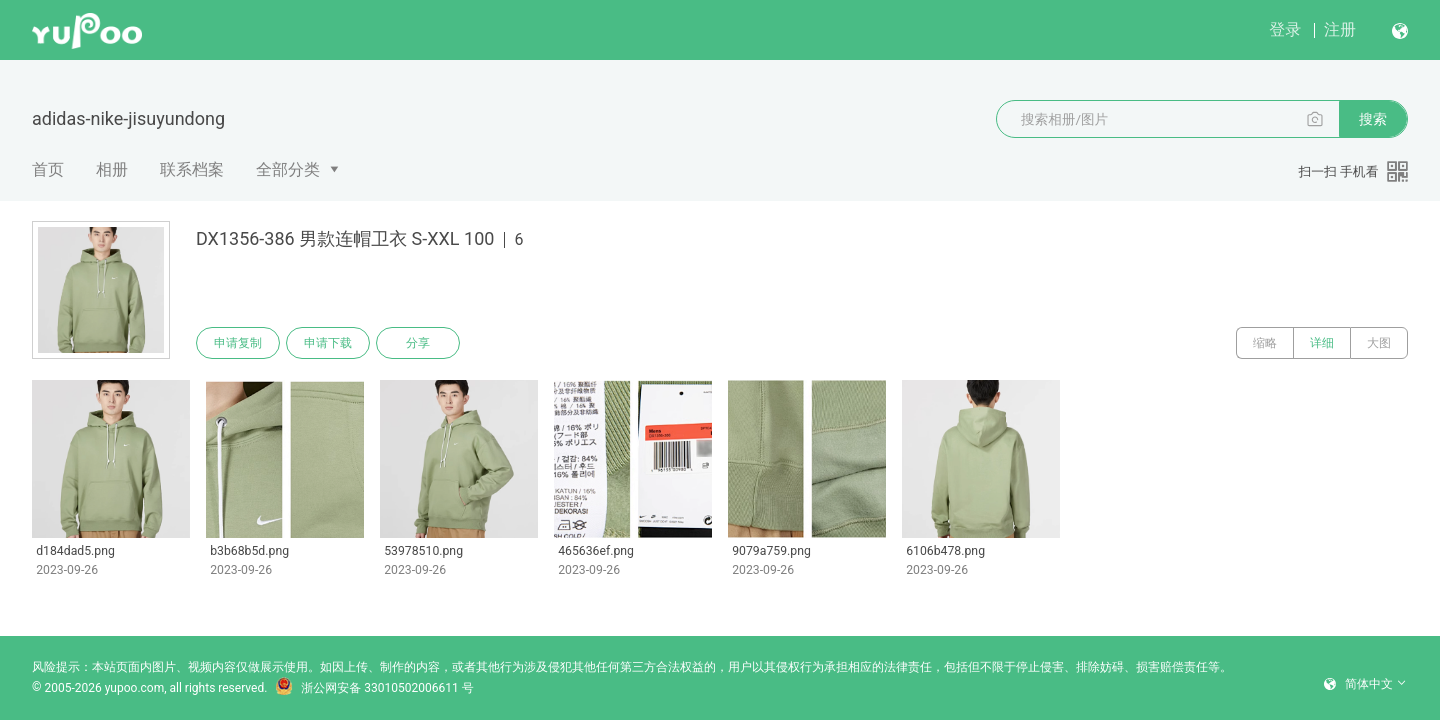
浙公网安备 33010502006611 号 (374, 688)
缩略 (1265, 343)
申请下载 (328, 343)
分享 (418, 343)
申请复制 (238, 343)
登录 (1285, 29)
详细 (1322, 343)
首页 (48, 169)
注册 (1340, 29)
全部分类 (288, 169)
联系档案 (192, 169)
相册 (112, 169)
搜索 (1373, 119)
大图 (1379, 343)
